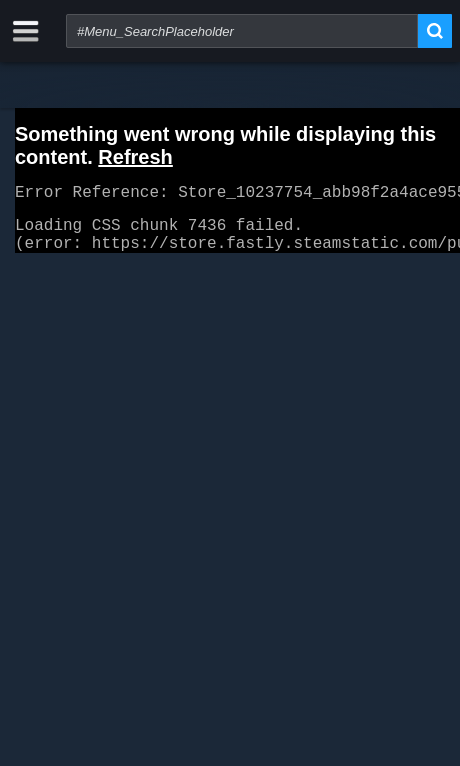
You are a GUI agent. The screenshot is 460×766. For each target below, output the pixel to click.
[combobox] (242, 31)
